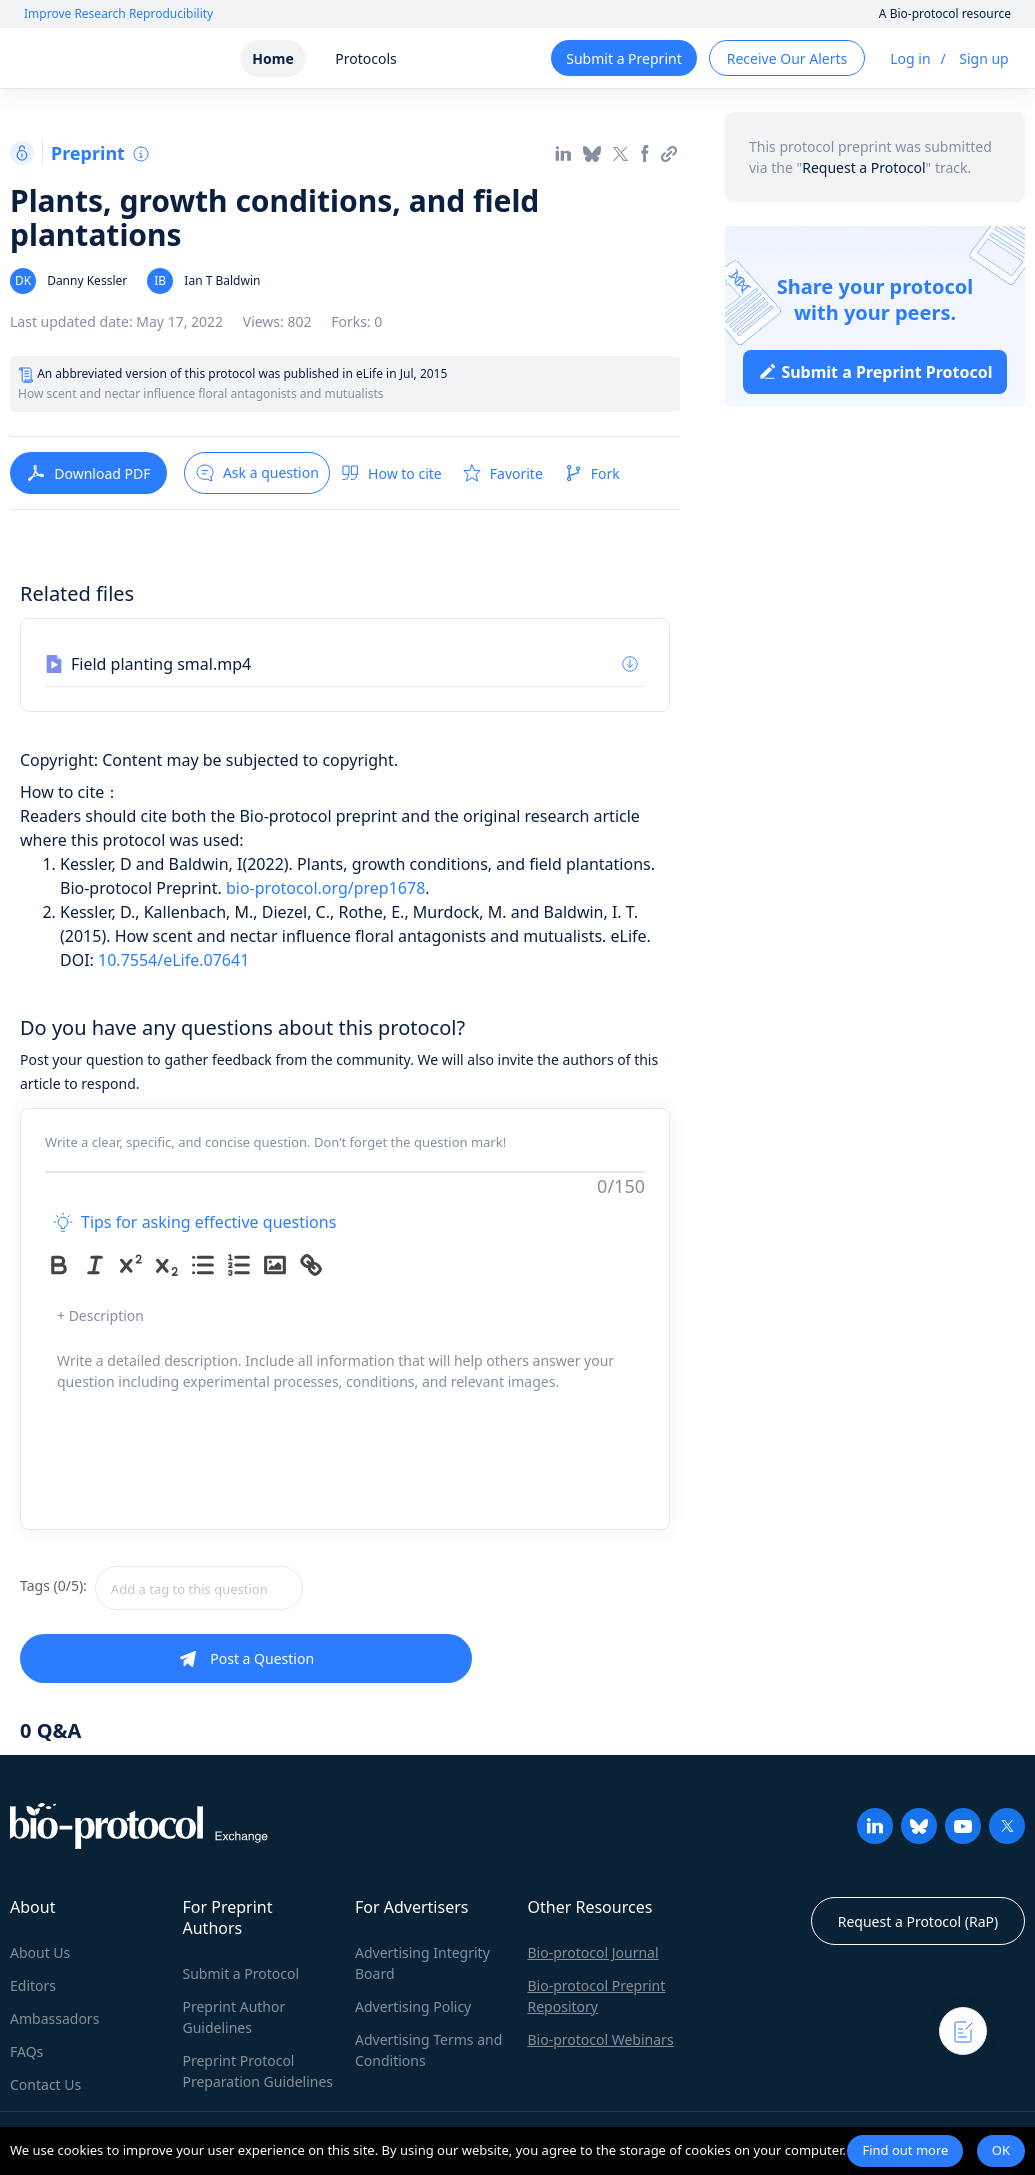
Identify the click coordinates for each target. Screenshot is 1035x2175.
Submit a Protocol (241, 1973)
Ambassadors (54, 2018)
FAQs (26, 2051)
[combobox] (270, 1588)
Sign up (983, 58)
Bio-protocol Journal (593, 1952)
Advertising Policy (413, 2006)
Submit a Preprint (623, 58)
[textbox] (199, 1588)
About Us (40, 1952)
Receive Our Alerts (787, 58)
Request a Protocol (863, 167)
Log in (910, 58)
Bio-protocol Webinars (601, 2039)
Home (272, 58)
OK (1001, 2150)
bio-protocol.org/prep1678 (325, 888)
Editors (33, 1985)
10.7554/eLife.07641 (173, 960)
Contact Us (45, 2084)
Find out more (905, 2150)
